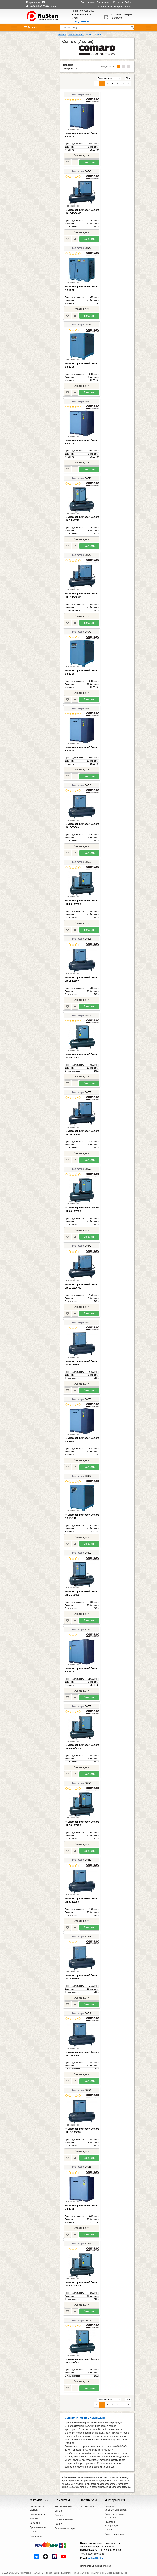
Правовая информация (111, 2524)
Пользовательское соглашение (114, 2516)
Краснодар (34, 2)
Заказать (89, 162)
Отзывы (34, 2531)
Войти (128, 2)
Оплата (58, 2510)
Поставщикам (88, 2)
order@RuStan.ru (97, 2558)
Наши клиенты (37, 2514)
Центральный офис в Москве (95, 2566)
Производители (38, 2527)
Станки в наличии (64, 2519)
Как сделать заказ (64, 2506)
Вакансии (35, 2523)
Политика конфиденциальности (116, 2508)
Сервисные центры (65, 2528)
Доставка (59, 2515)
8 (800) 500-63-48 (82, 14)
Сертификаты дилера (37, 2508)
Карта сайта (36, 2536)
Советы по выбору (114, 2534)
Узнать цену (81, 155)
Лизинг (58, 2524)
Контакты (118, 2)
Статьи (108, 2529)
